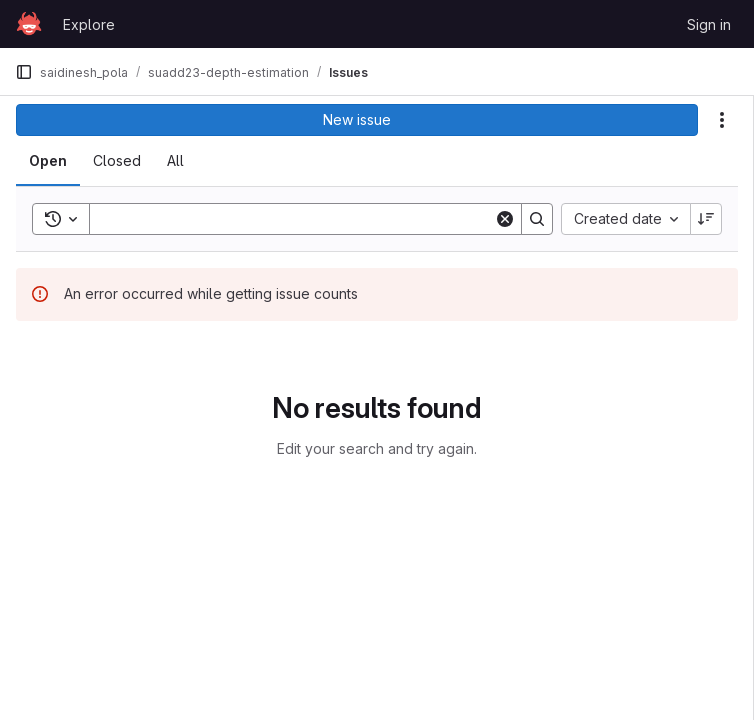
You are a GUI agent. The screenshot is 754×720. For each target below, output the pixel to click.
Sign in (709, 24)
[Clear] (505, 219)
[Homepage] (29, 24)
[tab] (48, 161)
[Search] (295, 219)
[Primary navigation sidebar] (24, 72)
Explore (89, 24)
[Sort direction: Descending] (706, 219)
